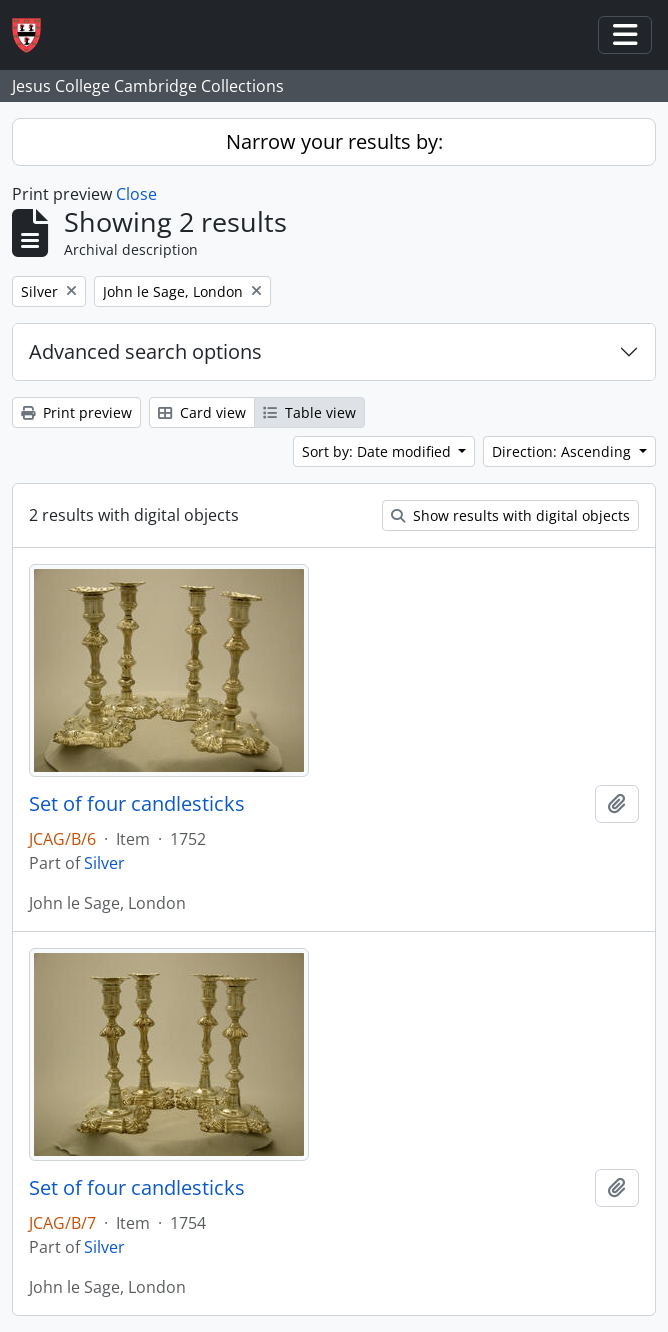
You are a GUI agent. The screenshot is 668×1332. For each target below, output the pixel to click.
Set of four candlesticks (137, 804)
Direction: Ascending (563, 451)
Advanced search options (145, 351)
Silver (104, 863)
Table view (309, 412)
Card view (202, 412)
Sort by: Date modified (378, 451)
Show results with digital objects (510, 515)
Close (136, 194)
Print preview (76, 412)
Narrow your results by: (334, 141)
